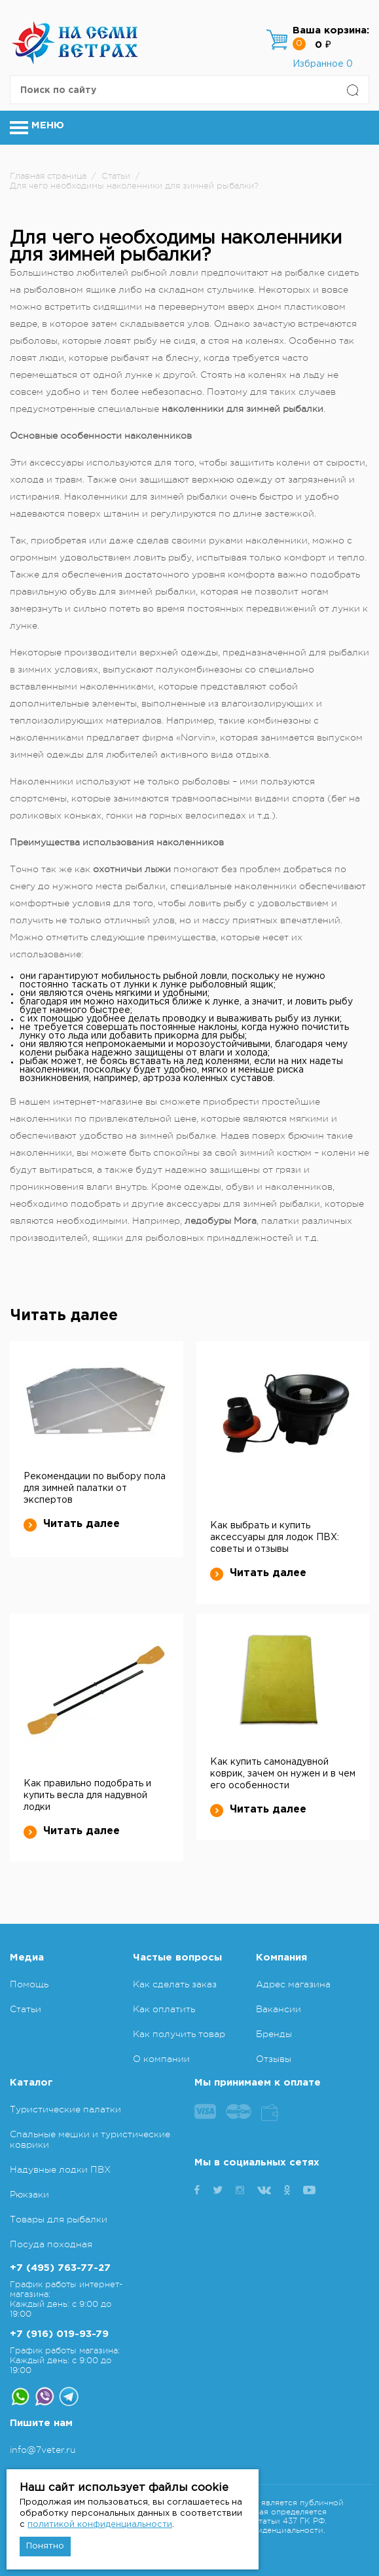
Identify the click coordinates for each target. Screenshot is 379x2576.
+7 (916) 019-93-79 (59, 2334)
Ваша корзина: (331, 30)
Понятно (45, 2546)
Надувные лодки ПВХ (60, 2169)
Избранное (323, 64)
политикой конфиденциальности (99, 2524)
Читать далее (72, 1524)
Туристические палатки (65, 2109)
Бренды (274, 2034)
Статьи (25, 2009)
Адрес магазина (293, 1984)
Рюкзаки (29, 2194)
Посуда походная (51, 2244)
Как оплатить (164, 2009)
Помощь (29, 1984)
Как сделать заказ (175, 1984)
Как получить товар (179, 2034)
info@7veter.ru (43, 2449)
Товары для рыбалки (58, 2219)
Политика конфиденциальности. (259, 2530)
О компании (161, 2058)
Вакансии (278, 2009)
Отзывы (273, 2058)
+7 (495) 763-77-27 (60, 2268)
